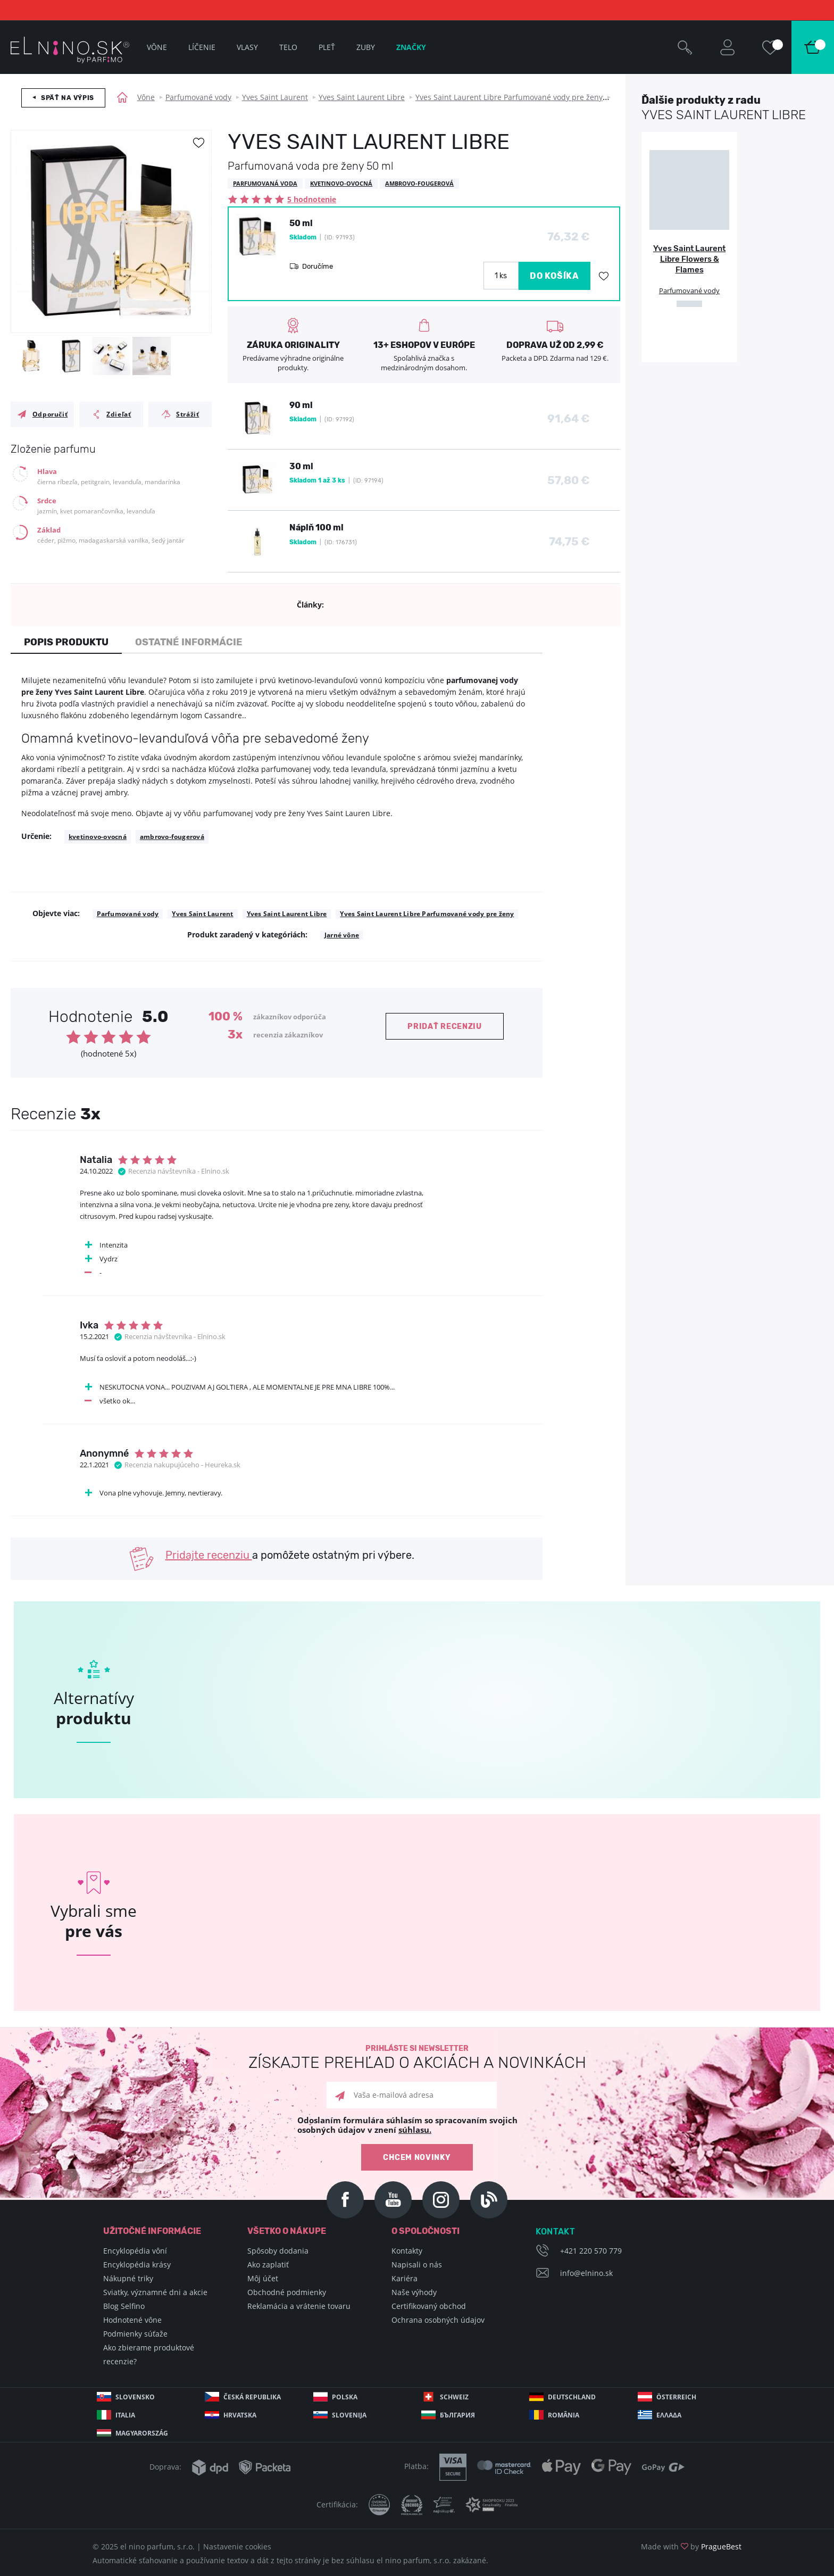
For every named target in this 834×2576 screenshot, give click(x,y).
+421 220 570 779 (591, 2251)
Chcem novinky (417, 2157)
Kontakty (406, 2251)
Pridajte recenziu (208, 1555)
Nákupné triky (128, 2278)
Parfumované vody (198, 97)
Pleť (327, 47)
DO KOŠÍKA (554, 276)
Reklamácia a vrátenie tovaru (299, 2306)
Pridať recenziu (444, 1026)
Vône (146, 97)
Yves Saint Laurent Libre (362, 97)
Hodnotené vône (132, 2320)
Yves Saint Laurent (275, 97)
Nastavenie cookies (237, 2546)
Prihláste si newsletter (417, 2057)
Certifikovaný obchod (428, 2306)
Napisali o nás (416, 2264)
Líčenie (201, 47)
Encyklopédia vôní (135, 2251)
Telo (288, 47)
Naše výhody (414, 2292)
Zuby (365, 47)
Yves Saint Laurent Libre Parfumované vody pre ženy (509, 97)
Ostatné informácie (189, 642)
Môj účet (262, 2278)
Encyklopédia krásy (137, 2264)
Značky (411, 47)
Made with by (691, 2546)
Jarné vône (341, 935)
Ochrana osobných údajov (438, 2320)
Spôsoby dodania (277, 2251)
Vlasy (247, 47)
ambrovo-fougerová (172, 836)
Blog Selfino (124, 2306)
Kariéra (404, 2278)
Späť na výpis (67, 98)
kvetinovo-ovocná (98, 836)
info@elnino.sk (586, 2273)
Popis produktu (66, 642)
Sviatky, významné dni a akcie (155, 2292)
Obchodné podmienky (286, 2292)
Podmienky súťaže (135, 2334)
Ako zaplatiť (268, 2264)
